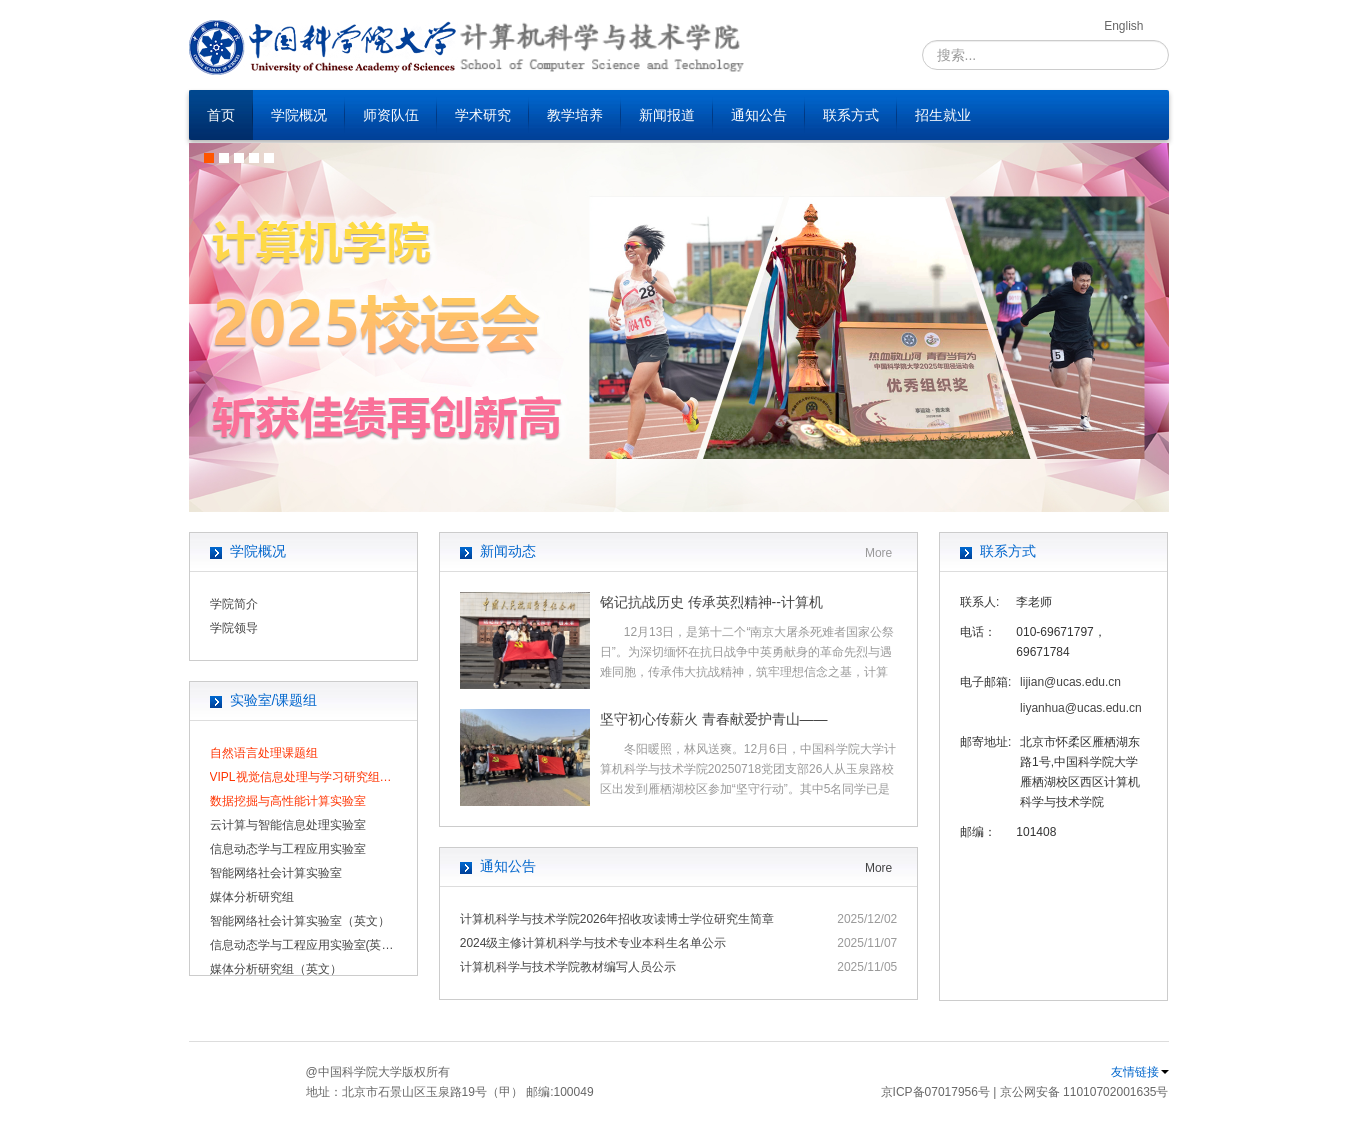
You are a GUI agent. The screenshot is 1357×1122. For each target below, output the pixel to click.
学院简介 (234, 604)
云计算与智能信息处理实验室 (288, 825)
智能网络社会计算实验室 (276, 873)
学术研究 (483, 115)
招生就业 (943, 115)
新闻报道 (667, 115)
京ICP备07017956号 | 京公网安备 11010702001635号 (1025, 1092)
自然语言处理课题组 (264, 753)
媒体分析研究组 (252, 897)
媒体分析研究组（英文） (276, 969)
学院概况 (299, 115)
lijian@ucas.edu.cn (1070, 682)
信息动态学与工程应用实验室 (288, 849)
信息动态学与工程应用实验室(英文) (303, 945)
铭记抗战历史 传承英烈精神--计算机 (711, 602)
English (1123, 26)
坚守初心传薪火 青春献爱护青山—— (714, 719)
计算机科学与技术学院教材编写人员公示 (568, 967)
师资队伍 (391, 115)
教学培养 (575, 115)
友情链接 (1140, 1072)
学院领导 (234, 628)
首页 (221, 115)
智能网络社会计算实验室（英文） (300, 921)
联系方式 (851, 115)
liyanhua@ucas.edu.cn (1081, 708)
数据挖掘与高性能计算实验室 (288, 801)
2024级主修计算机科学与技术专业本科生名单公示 (593, 943)
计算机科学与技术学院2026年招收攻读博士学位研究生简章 (617, 919)
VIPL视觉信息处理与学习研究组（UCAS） (303, 777)
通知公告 (759, 115)
